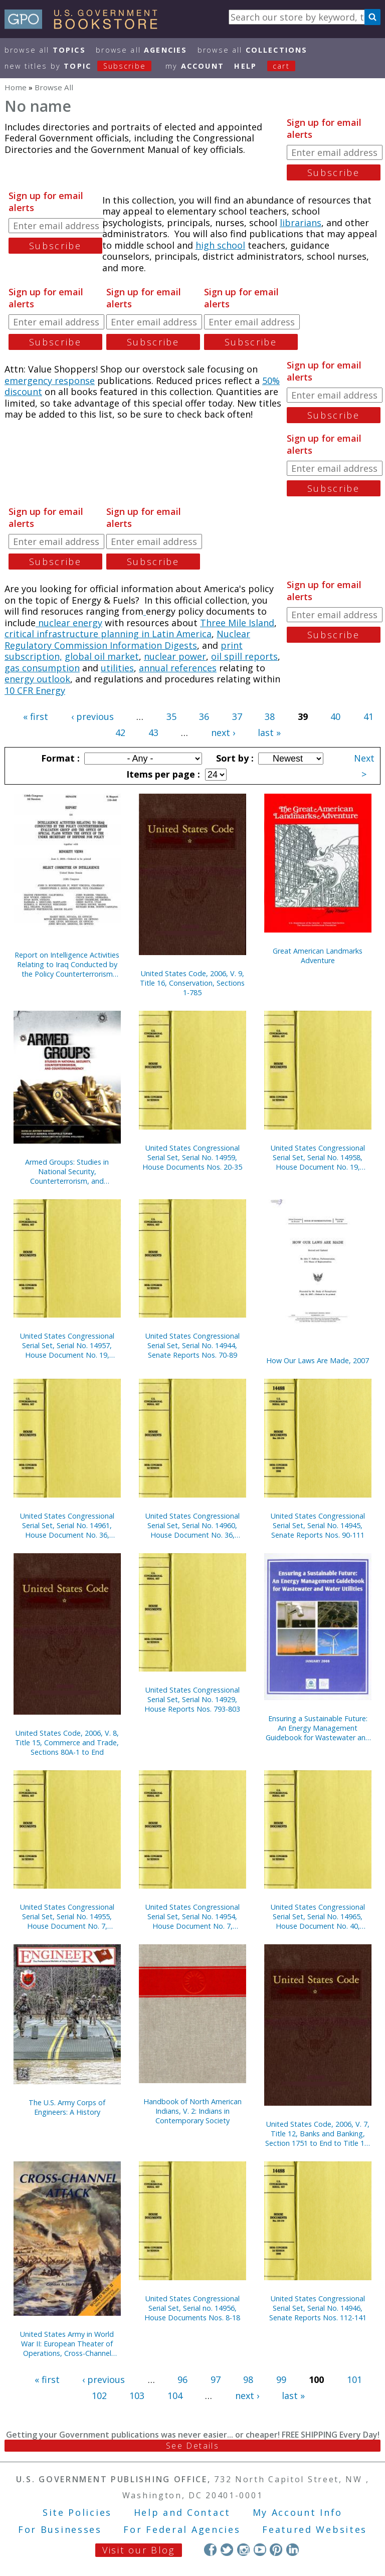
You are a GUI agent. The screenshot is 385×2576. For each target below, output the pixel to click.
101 (354, 2379)
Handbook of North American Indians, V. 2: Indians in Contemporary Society (192, 2111)
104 (174, 2395)
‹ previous (92, 716)
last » (269, 732)
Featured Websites (314, 2529)
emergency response (50, 381)
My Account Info (298, 2512)
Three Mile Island (237, 623)
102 (99, 2395)
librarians (300, 223)
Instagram (243, 2549)
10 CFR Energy (35, 690)
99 (281, 2379)
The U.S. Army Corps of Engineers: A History (67, 2107)
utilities (117, 668)
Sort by (233, 758)
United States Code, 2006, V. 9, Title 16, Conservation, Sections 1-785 (192, 983)
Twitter (227, 2549)
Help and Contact (182, 2512)
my (194, 66)
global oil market (102, 656)
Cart (281, 66)
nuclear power (175, 656)
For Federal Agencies (181, 2529)
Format (59, 758)
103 (136, 2395)
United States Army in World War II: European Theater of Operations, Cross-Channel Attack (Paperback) (67, 2343)
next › (223, 732)
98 (248, 2379)
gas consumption (42, 668)
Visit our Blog (138, 2550)
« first (35, 716)
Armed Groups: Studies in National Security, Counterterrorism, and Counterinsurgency (67, 1171)
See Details (192, 2445)
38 (270, 716)
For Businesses (60, 2529)
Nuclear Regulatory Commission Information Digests (127, 639)
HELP (245, 66)
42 (120, 732)
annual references (178, 668)
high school (220, 245)
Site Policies (77, 2512)
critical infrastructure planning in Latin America (108, 634)
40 (335, 716)
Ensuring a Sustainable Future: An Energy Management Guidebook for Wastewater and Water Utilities (318, 1728)
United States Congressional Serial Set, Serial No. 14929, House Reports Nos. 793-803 (192, 1699)
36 (204, 716)
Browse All (45, 50)
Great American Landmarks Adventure (317, 955)
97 (216, 2379)
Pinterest (276, 2549)
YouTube (260, 2549)
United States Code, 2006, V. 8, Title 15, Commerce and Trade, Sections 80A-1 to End (67, 1742)
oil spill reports (244, 656)
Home (16, 87)
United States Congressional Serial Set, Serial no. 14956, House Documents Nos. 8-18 (192, 2308)
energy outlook (37, 679)
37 (237, 716)
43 (153, 732)
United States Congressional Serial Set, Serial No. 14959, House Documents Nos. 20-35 (192, 1157)
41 (368, 716)
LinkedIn (292, 2549)
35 (171, 716)
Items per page (162, 774)
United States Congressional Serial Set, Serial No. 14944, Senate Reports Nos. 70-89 (192, 1345)
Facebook (210, 2549)
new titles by (83, 66)
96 (182, 2379)
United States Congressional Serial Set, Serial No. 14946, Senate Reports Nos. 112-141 (317, 2308)
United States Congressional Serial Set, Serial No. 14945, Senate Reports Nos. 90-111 (318, 1525)
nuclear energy (69, 623)
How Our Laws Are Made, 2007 (317, 1360)
